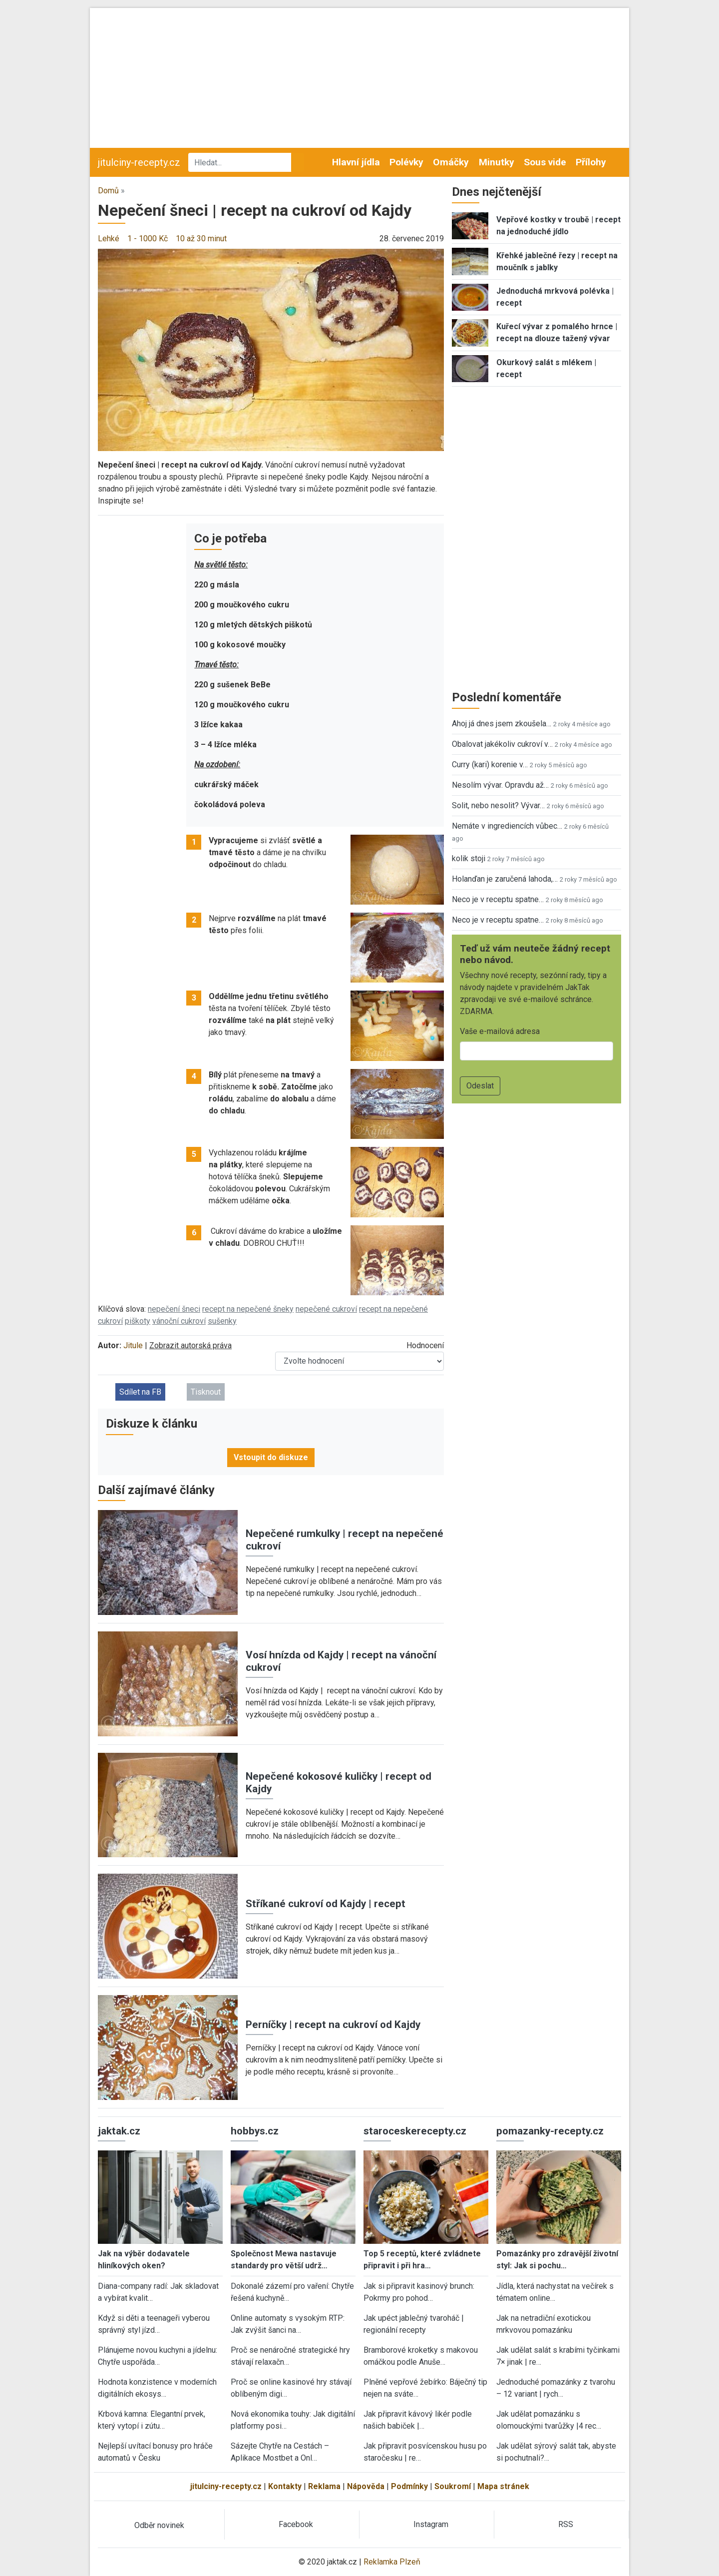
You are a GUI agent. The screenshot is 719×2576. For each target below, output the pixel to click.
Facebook (296, 2524)
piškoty (137, 1321)
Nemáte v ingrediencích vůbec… (507, 826)
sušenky (222, 1321)
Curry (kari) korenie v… (490, 764)
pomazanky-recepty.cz (550, 2131)
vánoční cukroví (179, 1321)
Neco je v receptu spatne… (498, 899)
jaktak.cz (119, 2131)
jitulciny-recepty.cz (139, 162)
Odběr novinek (159, 2525)
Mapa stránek (503, 2486)
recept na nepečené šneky (248, 1309)
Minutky (496, 162)
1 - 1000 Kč (147, 238)
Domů (108, 190)
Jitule (133, 1345)
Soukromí (452, 2486)
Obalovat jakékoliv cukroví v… (502, 744)
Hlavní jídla (356, 162)
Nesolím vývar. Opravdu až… (500, 785)
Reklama (324, 2486)
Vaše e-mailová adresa (500, 1031)
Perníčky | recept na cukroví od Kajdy (333, 2025)
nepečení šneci (174, 1309)
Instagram (430, 2524)
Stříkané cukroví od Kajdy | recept (325, 1904)
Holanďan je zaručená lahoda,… (505, 879)
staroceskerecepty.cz (414, 2131)
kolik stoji (468, 858)
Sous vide (545, 162)
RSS (565, 2524)
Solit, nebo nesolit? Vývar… (498, 805)
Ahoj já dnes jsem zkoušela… (501, 723)
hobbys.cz (255, 2131)
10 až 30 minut (201, 238)
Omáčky (451, 162)
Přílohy (591, 162)
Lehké (108, 238)
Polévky (406, 162)
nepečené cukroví (326, 1309)
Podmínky (409, 2486)
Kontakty (285, 2486)
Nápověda (365, 2486)
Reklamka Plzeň (391, 2562)
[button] (271, 349)
